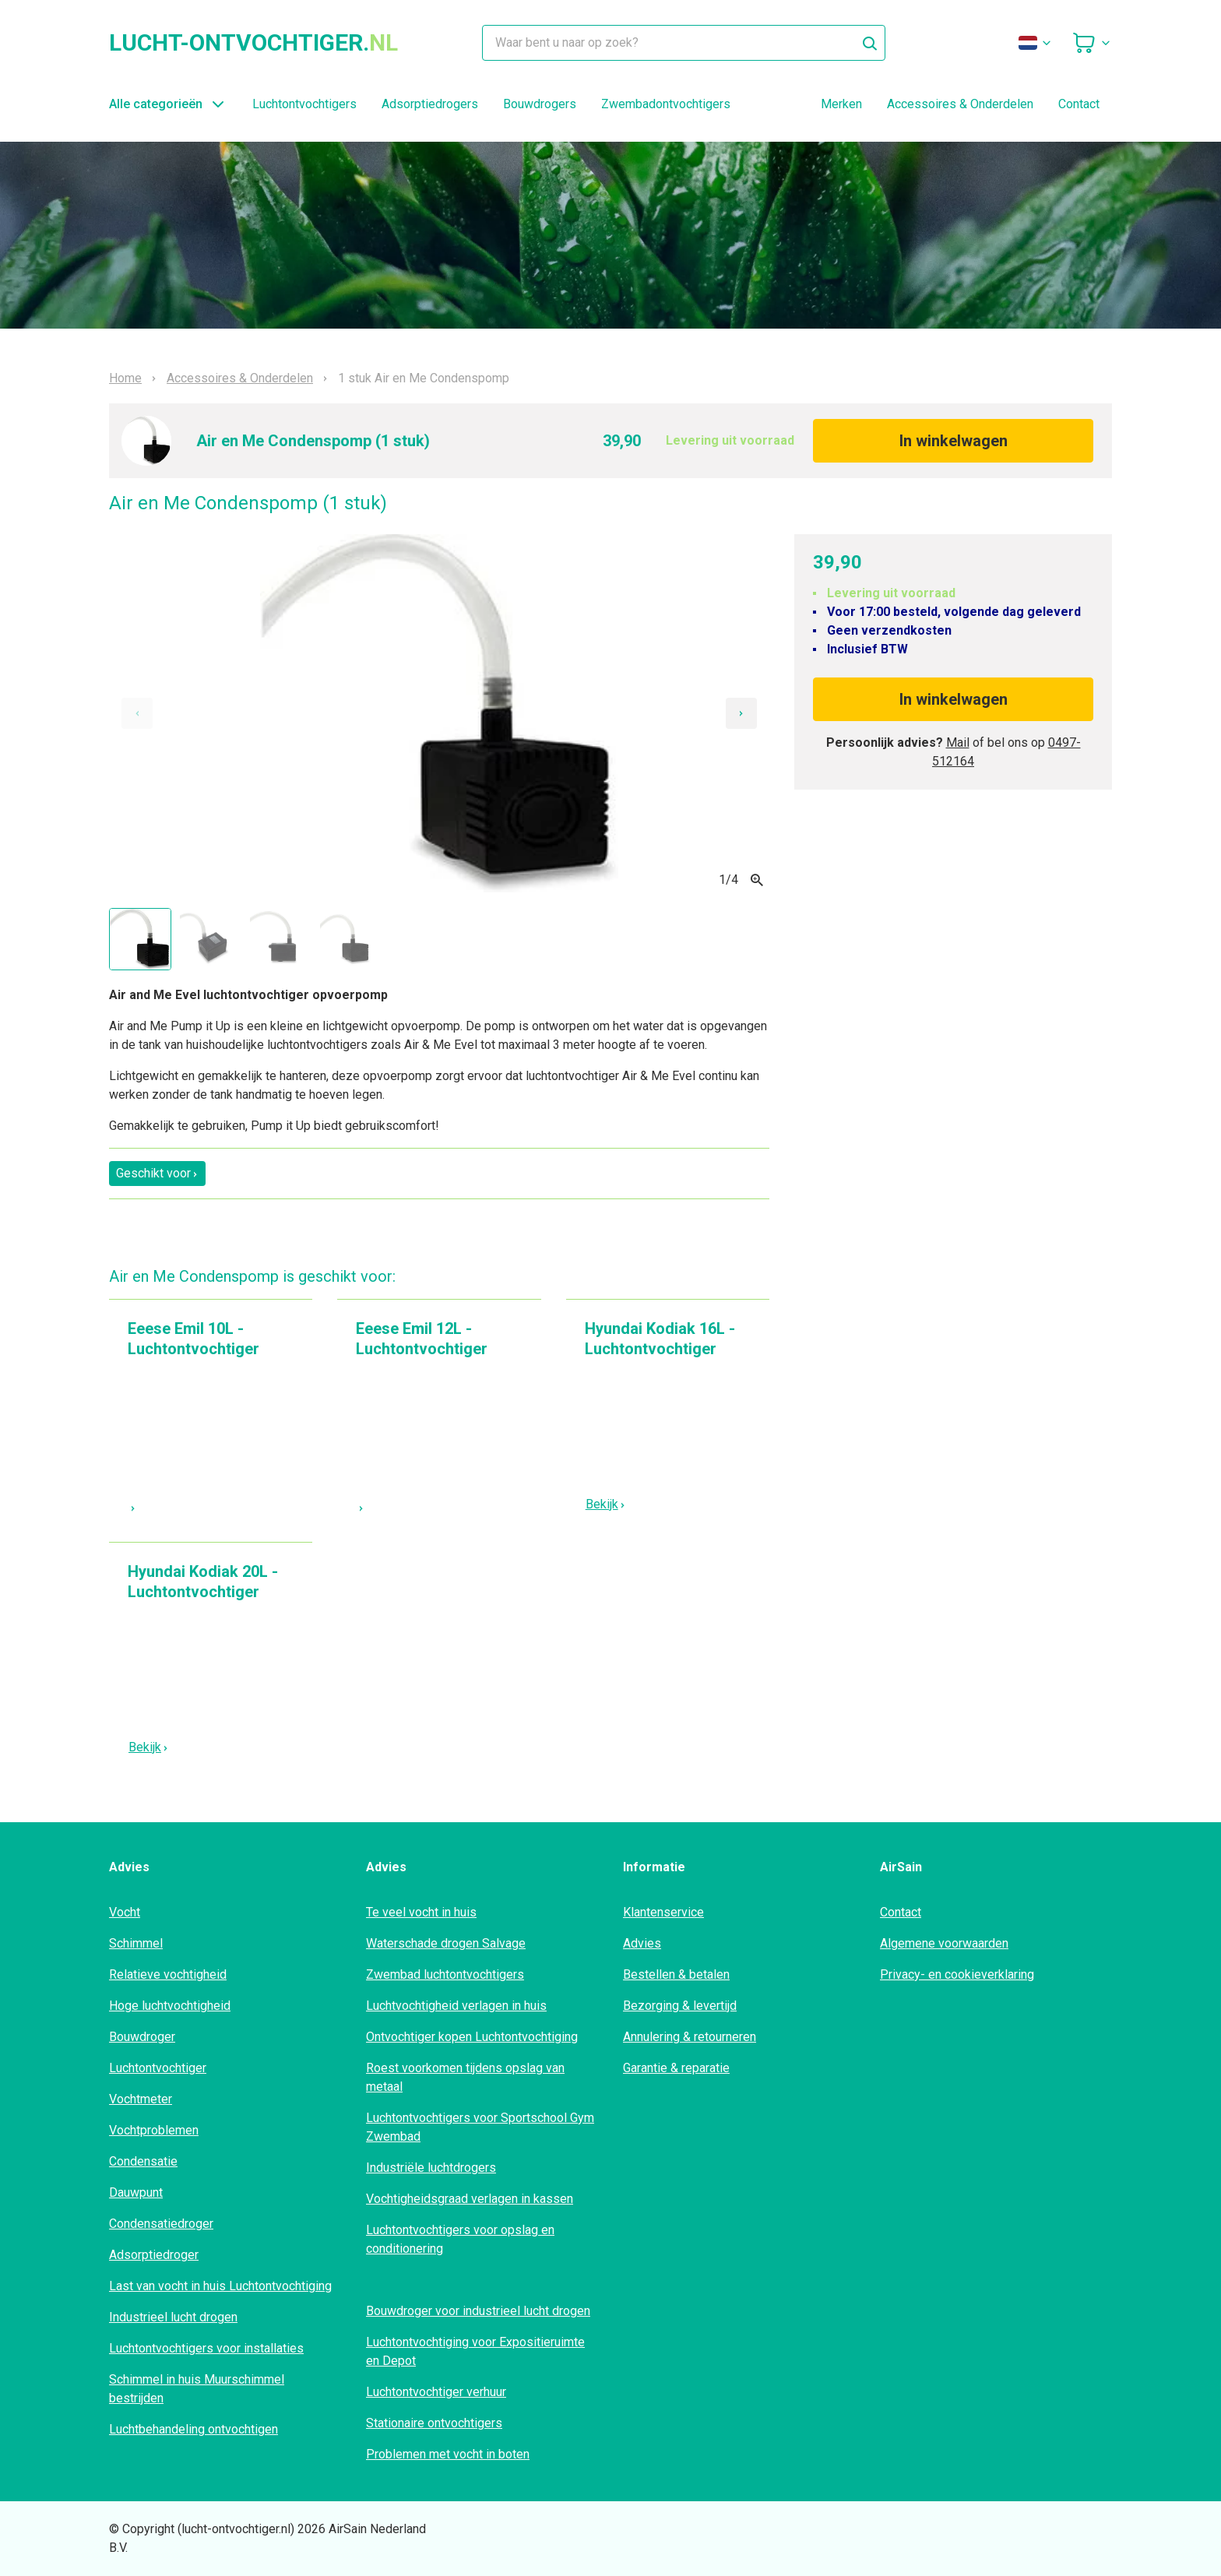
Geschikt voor (157, 1173)
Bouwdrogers (539, 104)
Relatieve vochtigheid (168, 1974)
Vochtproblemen (154, 2130)
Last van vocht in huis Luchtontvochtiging (220, 2286)
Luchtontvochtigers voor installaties (206, 2348)
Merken (841, 104)
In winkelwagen (953, 440)
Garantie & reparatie (676, 2067)
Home (125, 378)
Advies (642, 1943)
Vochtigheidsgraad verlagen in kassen (469, 2198)
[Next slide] (741, 713)
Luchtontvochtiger (157, 2067)
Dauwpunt (136, 2192)
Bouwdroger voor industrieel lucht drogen (478, 2310)
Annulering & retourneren (689, 2036)
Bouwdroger (142, 2036)
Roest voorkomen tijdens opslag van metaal (465, 2077)
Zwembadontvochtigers (665, 104)
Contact (1079, 104)
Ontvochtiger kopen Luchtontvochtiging (472, 2036)
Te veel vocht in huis (421, 1912)
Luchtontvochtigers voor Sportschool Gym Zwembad (480, 2127)
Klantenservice (663, 1912)
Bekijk (606, 1504)
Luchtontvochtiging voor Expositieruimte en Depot (475, 2351)
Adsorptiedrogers (430, 104)
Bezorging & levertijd (680, 2005)
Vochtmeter (140, 2099)
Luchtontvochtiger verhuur (436, 2391)
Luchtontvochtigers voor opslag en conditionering (460, 2239)
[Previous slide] (137, 713)
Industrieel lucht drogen (173, 2317)
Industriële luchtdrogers (431, 2167)
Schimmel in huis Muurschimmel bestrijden (196, 2388)
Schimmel (136, 1943)
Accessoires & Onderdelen (960, 104)
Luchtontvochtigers (304, 104)
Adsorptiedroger (154, 2254)
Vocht (124, 1912)
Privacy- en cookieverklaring (957, 1974)
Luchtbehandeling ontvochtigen (193, 2429)
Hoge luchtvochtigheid (169, 2005)
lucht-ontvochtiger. (253, 42)
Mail (957, 742)
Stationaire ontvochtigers (434, 2423)
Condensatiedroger (161, 2223)
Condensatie (143, 2161)
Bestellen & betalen (676, 1974)
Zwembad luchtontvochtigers (445, 1974)
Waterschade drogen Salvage (446, 1943)
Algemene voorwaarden (944, 1943)
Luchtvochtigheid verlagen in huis (456, 2005)
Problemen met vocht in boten (448, 2454)
